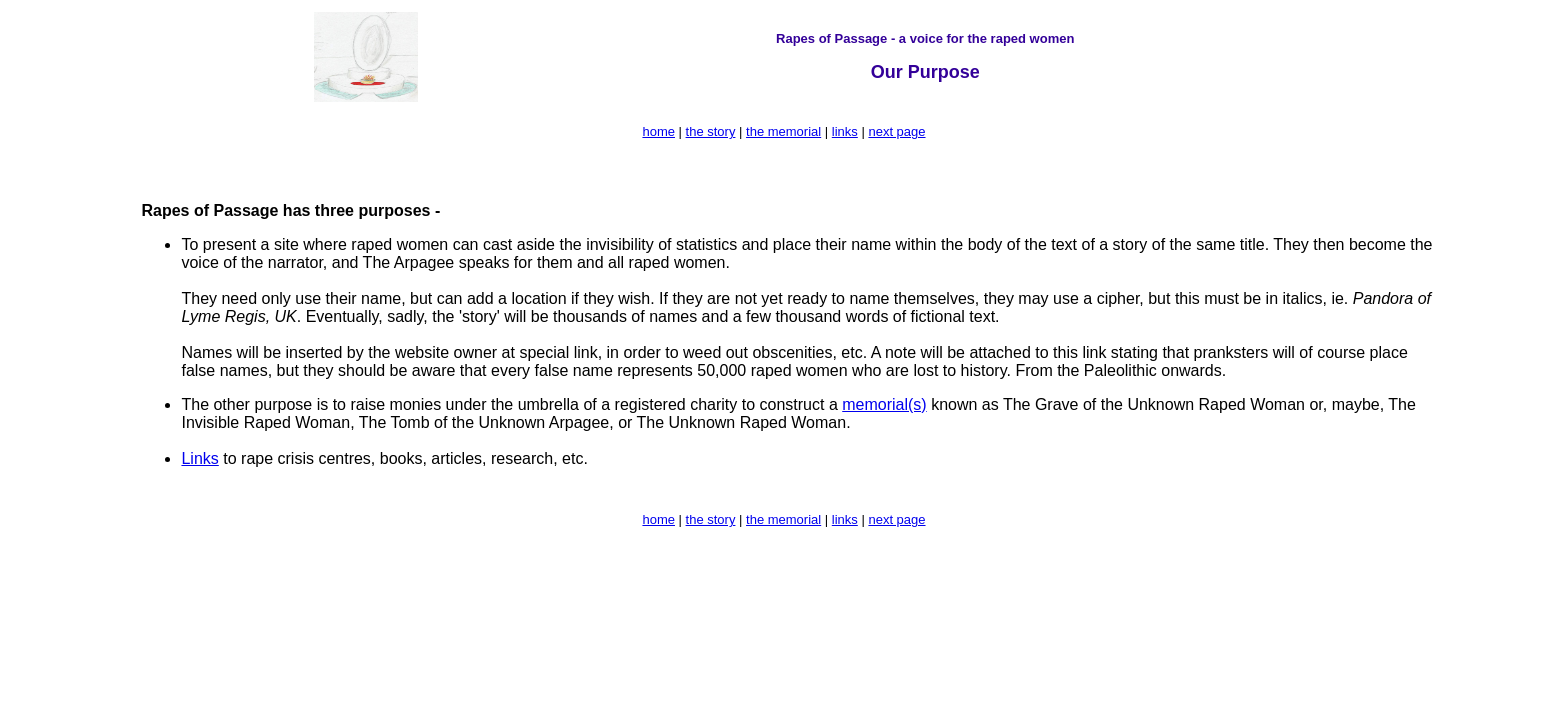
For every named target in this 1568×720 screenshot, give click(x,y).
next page (896, 131)
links (845, 131)
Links (199, 458)
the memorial (783, 131)
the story (711, 131)
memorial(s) (884, 404)
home (658, 131)
